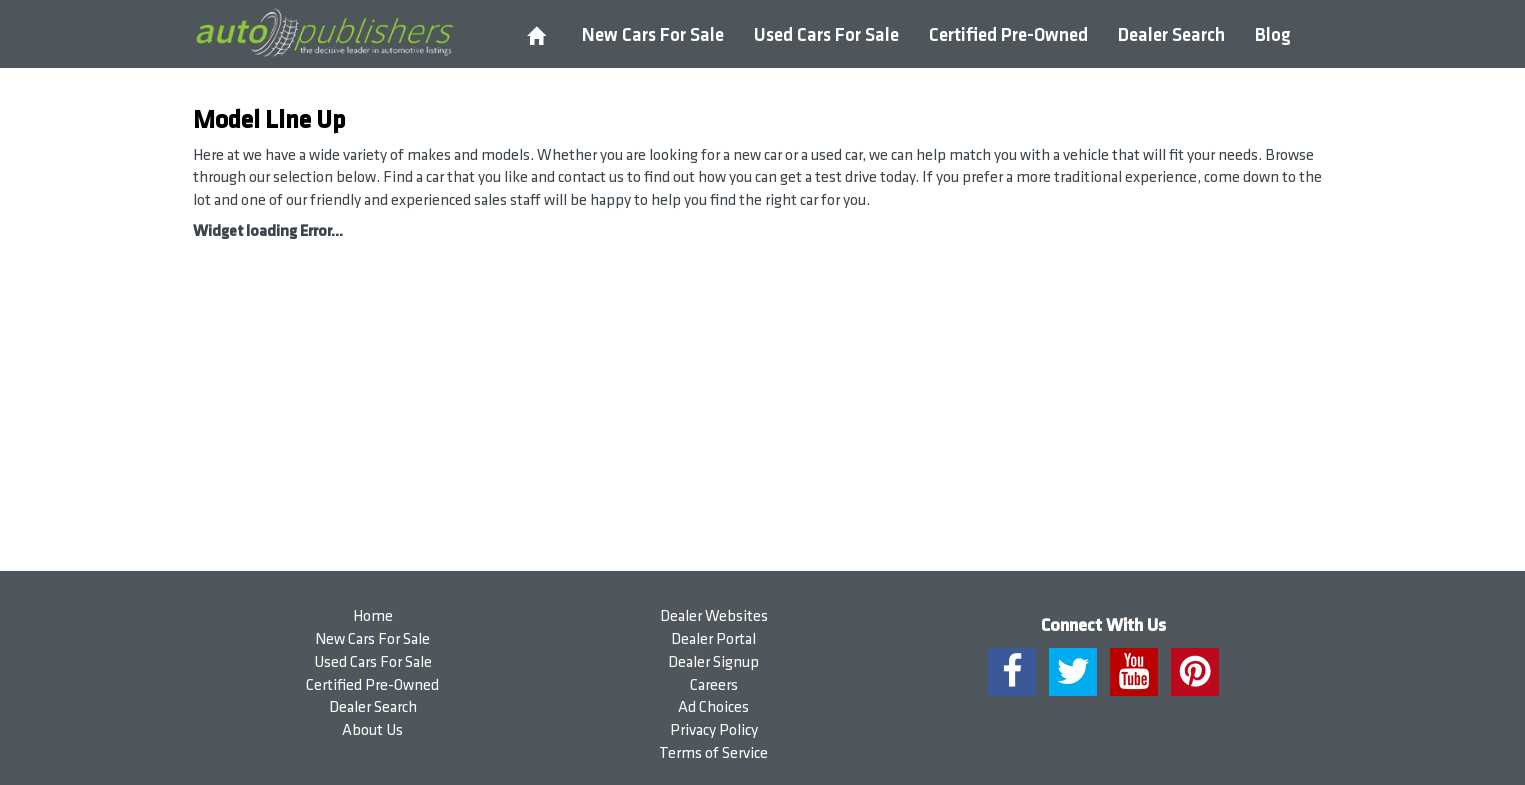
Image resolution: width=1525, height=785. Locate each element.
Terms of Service (713, 753)
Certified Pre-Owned (1008, 35)
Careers (714, 685)
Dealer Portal (713, 639)
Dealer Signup (713, 662)
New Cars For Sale (653, 35)
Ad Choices (713, 707)
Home (373, 616)
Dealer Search (1171, 35)
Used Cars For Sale (826, 35)
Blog (1273, 35)
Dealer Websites (714, 616)
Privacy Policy (714, 730)
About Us (372, 730)
